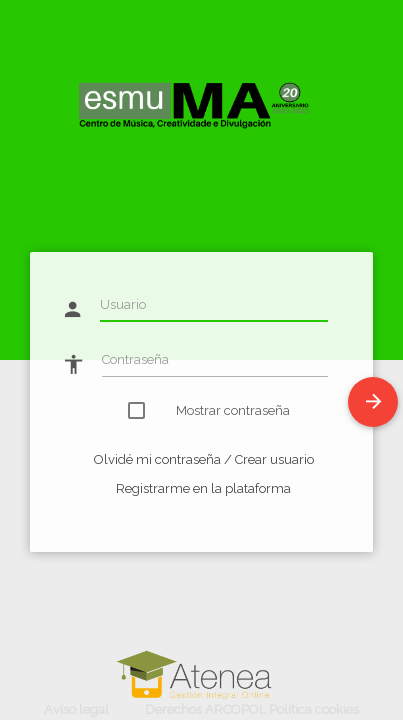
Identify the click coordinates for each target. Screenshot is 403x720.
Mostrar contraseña (221, 410)
